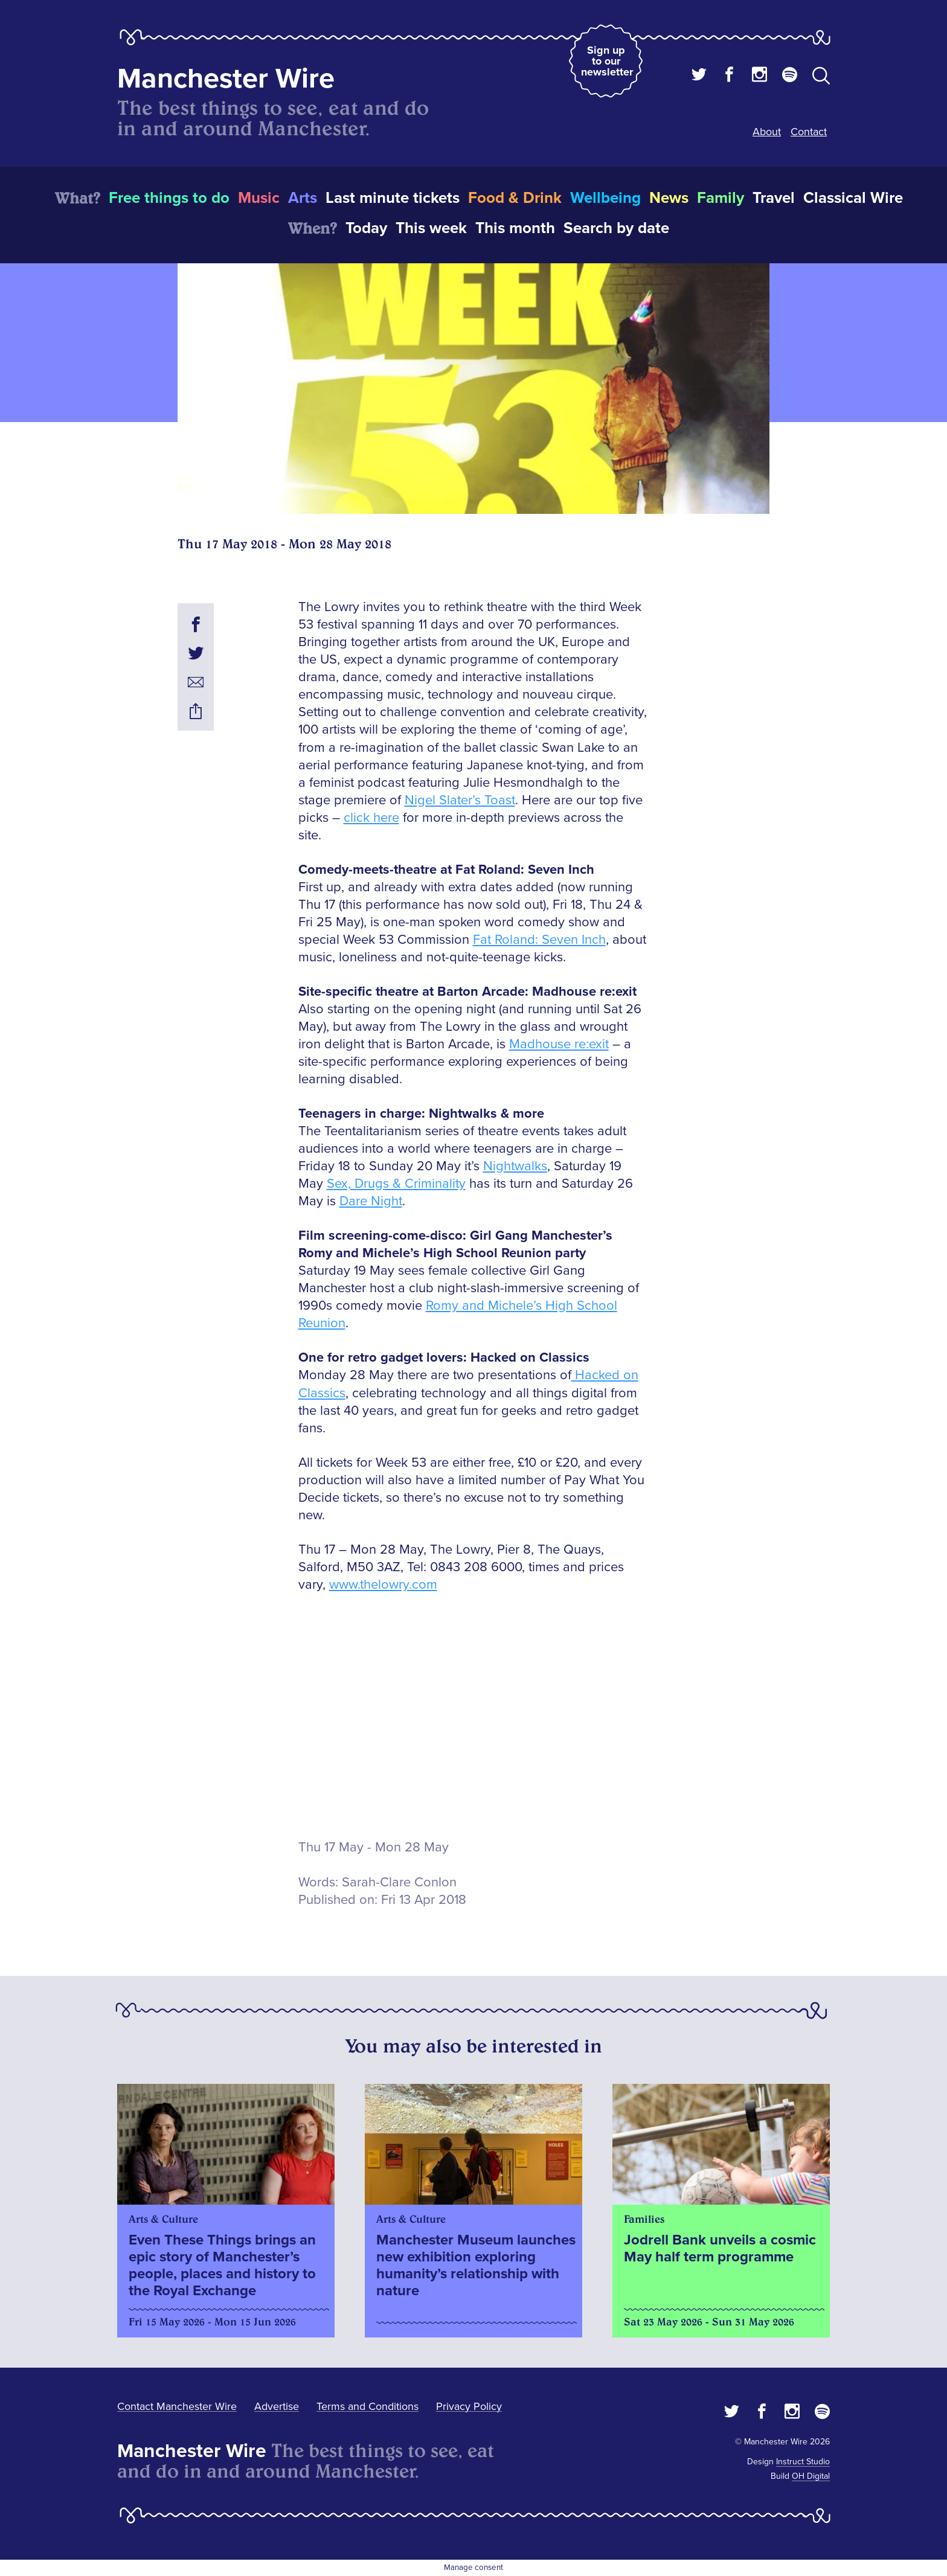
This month (515, 228)
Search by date (616, 228)
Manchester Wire (226, 79)
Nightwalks (515, 1166)
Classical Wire (853, 198)
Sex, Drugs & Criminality (396, 1184)
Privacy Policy (469, 2406)
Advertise (276, 2406)
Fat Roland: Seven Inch (539, 940)
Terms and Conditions (367, 2406)
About (767, 131)
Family (720, 198)
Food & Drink (515, 198)
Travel (774, 198)
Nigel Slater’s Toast (460, 800)
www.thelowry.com (383, 1585)
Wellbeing (605, 198)
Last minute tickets (393, 198)
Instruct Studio (803, 2461)
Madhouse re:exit (559, 1044)
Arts (302, 198)
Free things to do (169, 198)
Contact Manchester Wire (177, 2406)
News (669, 198)
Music (259, 198)
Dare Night (370, 1201)
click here (371, 818)
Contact (809, 131)
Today (366, 228)
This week (431, 228)
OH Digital (811, 2476)
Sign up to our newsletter (607, 60)
